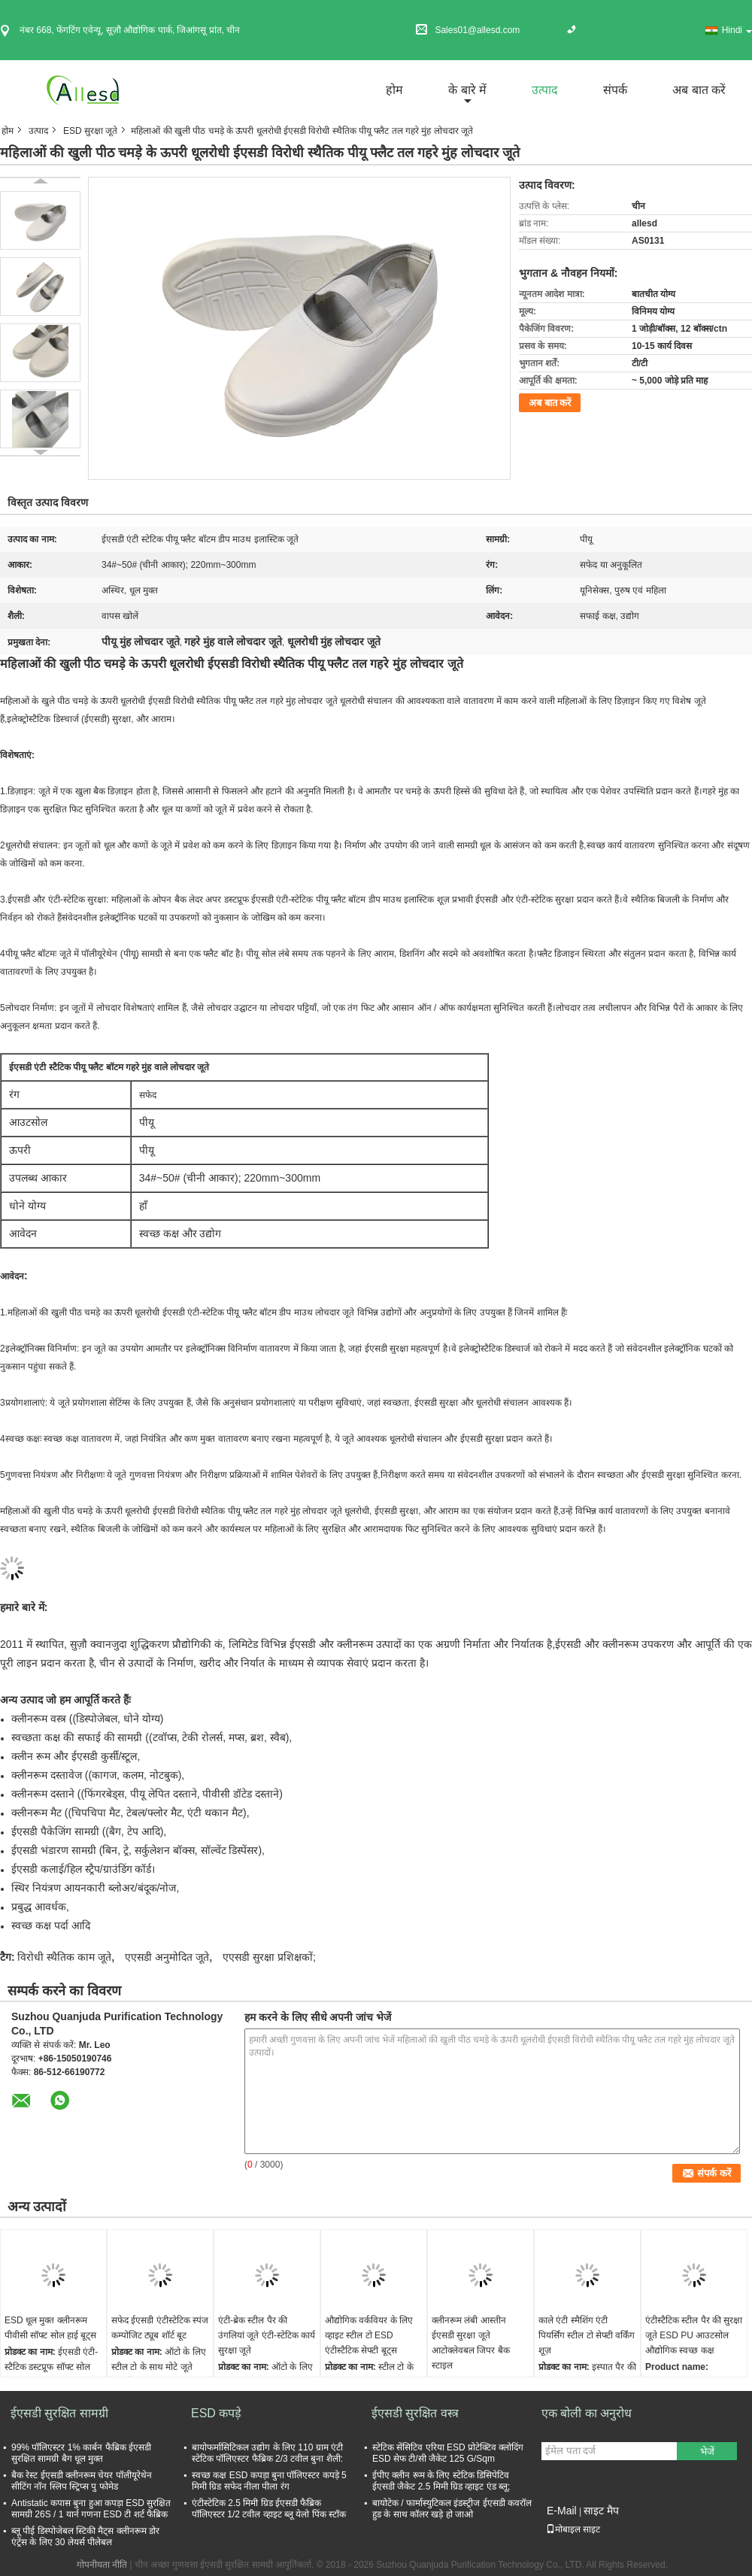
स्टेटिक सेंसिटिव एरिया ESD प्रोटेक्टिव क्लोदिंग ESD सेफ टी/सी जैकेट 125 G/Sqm (447, 2453)
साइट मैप (601, 2511)
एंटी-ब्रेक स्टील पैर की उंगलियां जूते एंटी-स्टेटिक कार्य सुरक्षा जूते (266, 2335)
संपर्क (615, 89)
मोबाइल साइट (573, 2529)
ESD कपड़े (216, 2413)
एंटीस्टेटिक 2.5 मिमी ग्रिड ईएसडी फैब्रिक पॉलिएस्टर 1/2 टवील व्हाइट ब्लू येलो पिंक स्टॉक (269, 2509)
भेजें (707, 2451)
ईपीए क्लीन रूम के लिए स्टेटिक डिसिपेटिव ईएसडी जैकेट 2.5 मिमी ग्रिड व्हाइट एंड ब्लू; (441, 2481)
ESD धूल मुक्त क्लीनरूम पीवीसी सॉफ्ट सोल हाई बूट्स (50, 2328)
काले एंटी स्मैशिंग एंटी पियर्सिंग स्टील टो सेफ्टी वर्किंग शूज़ (586, 2335)
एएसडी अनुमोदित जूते (167, 1957)
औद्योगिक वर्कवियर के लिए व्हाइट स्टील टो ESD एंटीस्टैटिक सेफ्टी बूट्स (369, 2335)
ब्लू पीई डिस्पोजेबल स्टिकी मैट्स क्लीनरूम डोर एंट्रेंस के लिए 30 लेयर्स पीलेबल (85, 2536)
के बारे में (467, 89)
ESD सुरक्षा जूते (90, 131)
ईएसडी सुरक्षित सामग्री (59, 2413)
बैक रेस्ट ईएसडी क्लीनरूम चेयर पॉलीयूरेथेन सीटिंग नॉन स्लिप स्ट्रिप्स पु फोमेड (81, 2481)
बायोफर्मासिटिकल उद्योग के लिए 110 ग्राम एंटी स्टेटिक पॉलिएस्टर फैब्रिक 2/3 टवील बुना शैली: (267, 2453)
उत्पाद (545, 89)
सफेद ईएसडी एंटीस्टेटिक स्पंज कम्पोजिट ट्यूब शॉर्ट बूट (159, 2328)
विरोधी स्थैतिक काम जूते (64, 1957)
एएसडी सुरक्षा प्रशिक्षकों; (269, 1957)
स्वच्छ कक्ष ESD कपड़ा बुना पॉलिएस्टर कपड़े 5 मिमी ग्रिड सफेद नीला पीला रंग (269, 2481)
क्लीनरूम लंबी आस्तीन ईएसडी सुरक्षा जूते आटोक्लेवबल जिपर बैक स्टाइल (471, 2343)
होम (394, 89)
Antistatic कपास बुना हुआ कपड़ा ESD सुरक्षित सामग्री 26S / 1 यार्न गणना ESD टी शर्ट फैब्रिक (91, 2509)
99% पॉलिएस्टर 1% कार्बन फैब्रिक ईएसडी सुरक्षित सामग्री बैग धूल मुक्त (81, 2453)
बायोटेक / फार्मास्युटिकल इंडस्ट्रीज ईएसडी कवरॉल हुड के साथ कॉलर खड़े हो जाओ (452, 2509)
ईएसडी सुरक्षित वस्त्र (415, 2413)
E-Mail (562, 2511)
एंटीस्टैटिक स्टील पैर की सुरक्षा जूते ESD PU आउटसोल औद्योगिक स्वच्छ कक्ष (693, 2335)
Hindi (737, 30)
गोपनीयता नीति (102, 2564)
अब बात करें (699, 89)
